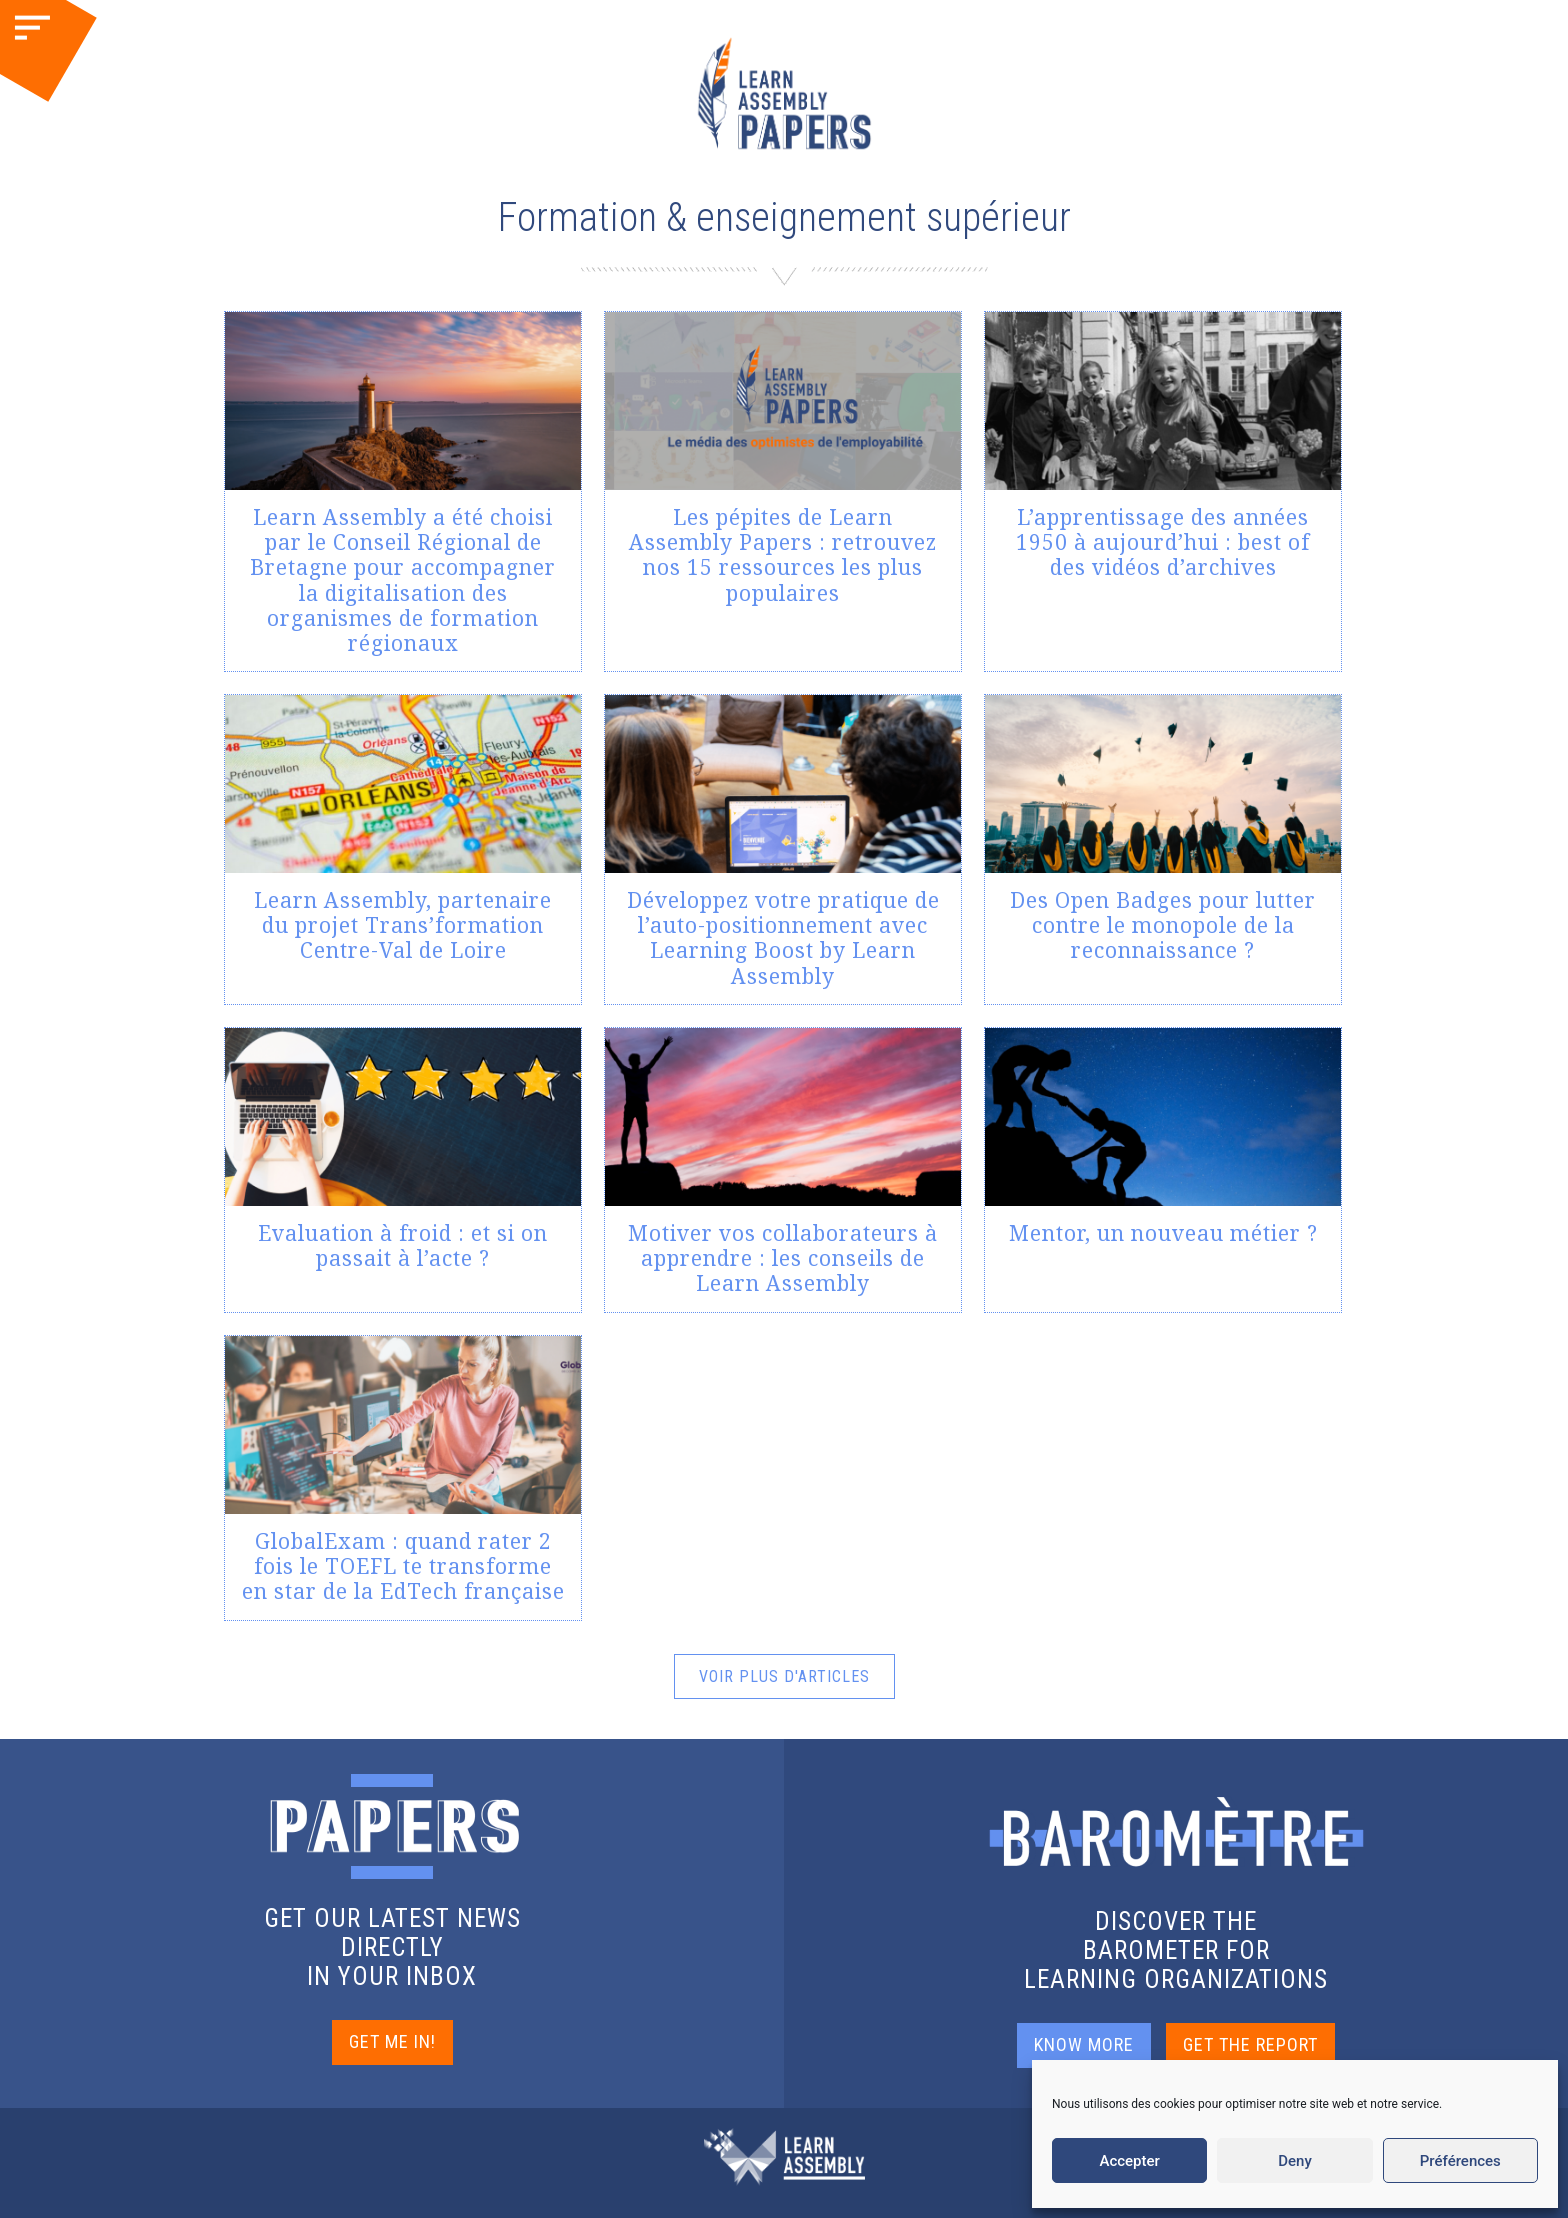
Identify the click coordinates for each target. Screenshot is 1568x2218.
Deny (1295, 2161)
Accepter (1129, 2161)
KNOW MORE (1084, 2044)
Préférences (1460, 2161)
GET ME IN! (392, 2041)
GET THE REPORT (1250, 2044)
